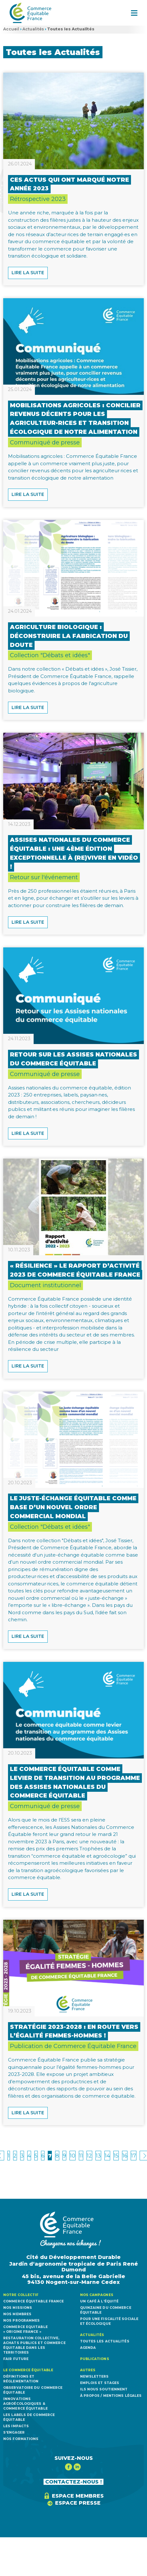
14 (107, 2156)
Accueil (11, 29)
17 (133, 2156)
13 (98, 2156)
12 (89, 2156)
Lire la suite (28, 272)
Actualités (33, 29)
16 (124, 2156)
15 (116, 2156)
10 (72, 2156)
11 (81, 2156)
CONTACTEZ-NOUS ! (73, 2482)
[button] (134, 13)
